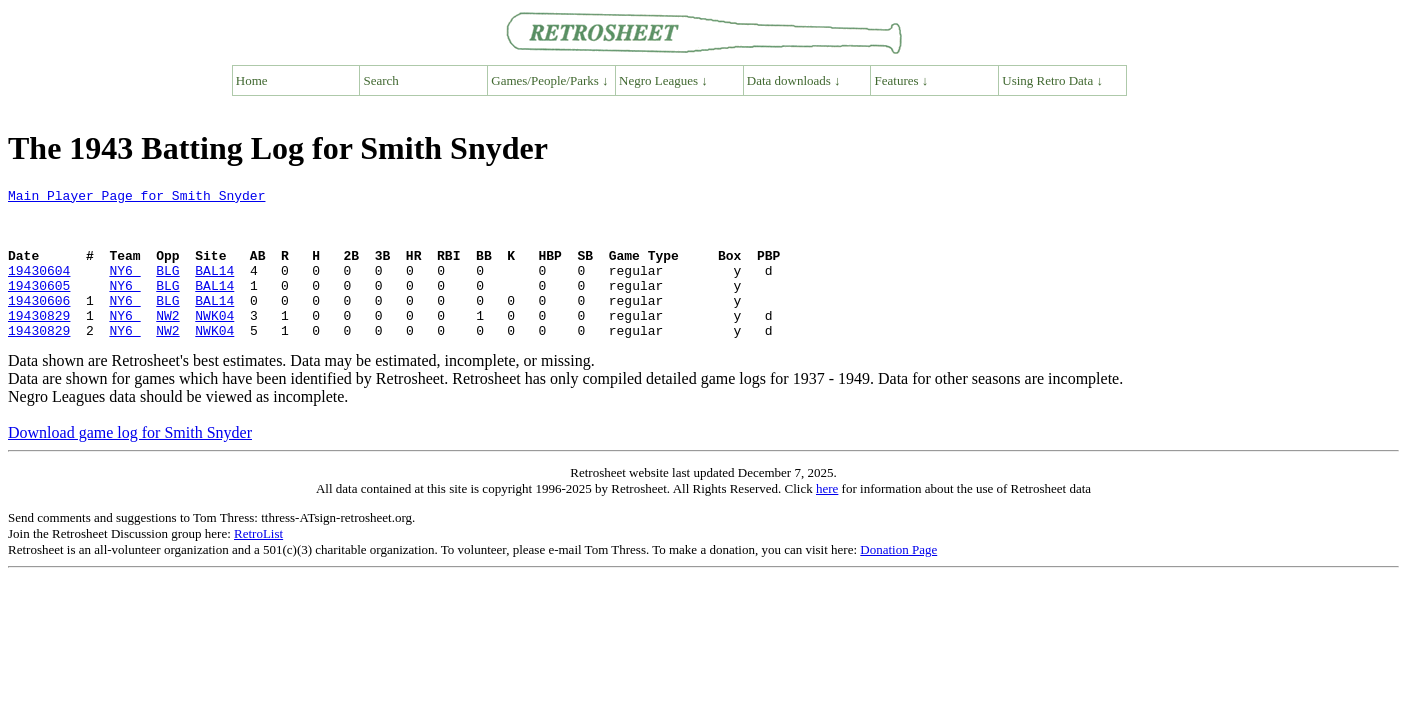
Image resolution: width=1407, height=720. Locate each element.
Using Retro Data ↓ (1052, 80)
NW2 (167, 342)
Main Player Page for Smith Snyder (136, 198)
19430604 (39, 288)
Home (252, 80)
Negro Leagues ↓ (663, 80)
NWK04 (214, 342)
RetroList (258, 563)
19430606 (39, 324)
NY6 (124, 288)
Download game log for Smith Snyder (130, 462)
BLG (167, 288)
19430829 (39, 342)
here (827, 518)
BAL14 (214, 288)
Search (381, 80)
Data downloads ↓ (794, 80)
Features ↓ (902, 80)
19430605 (39, 306)
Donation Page (898, 579)
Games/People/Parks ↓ (549, 80)
